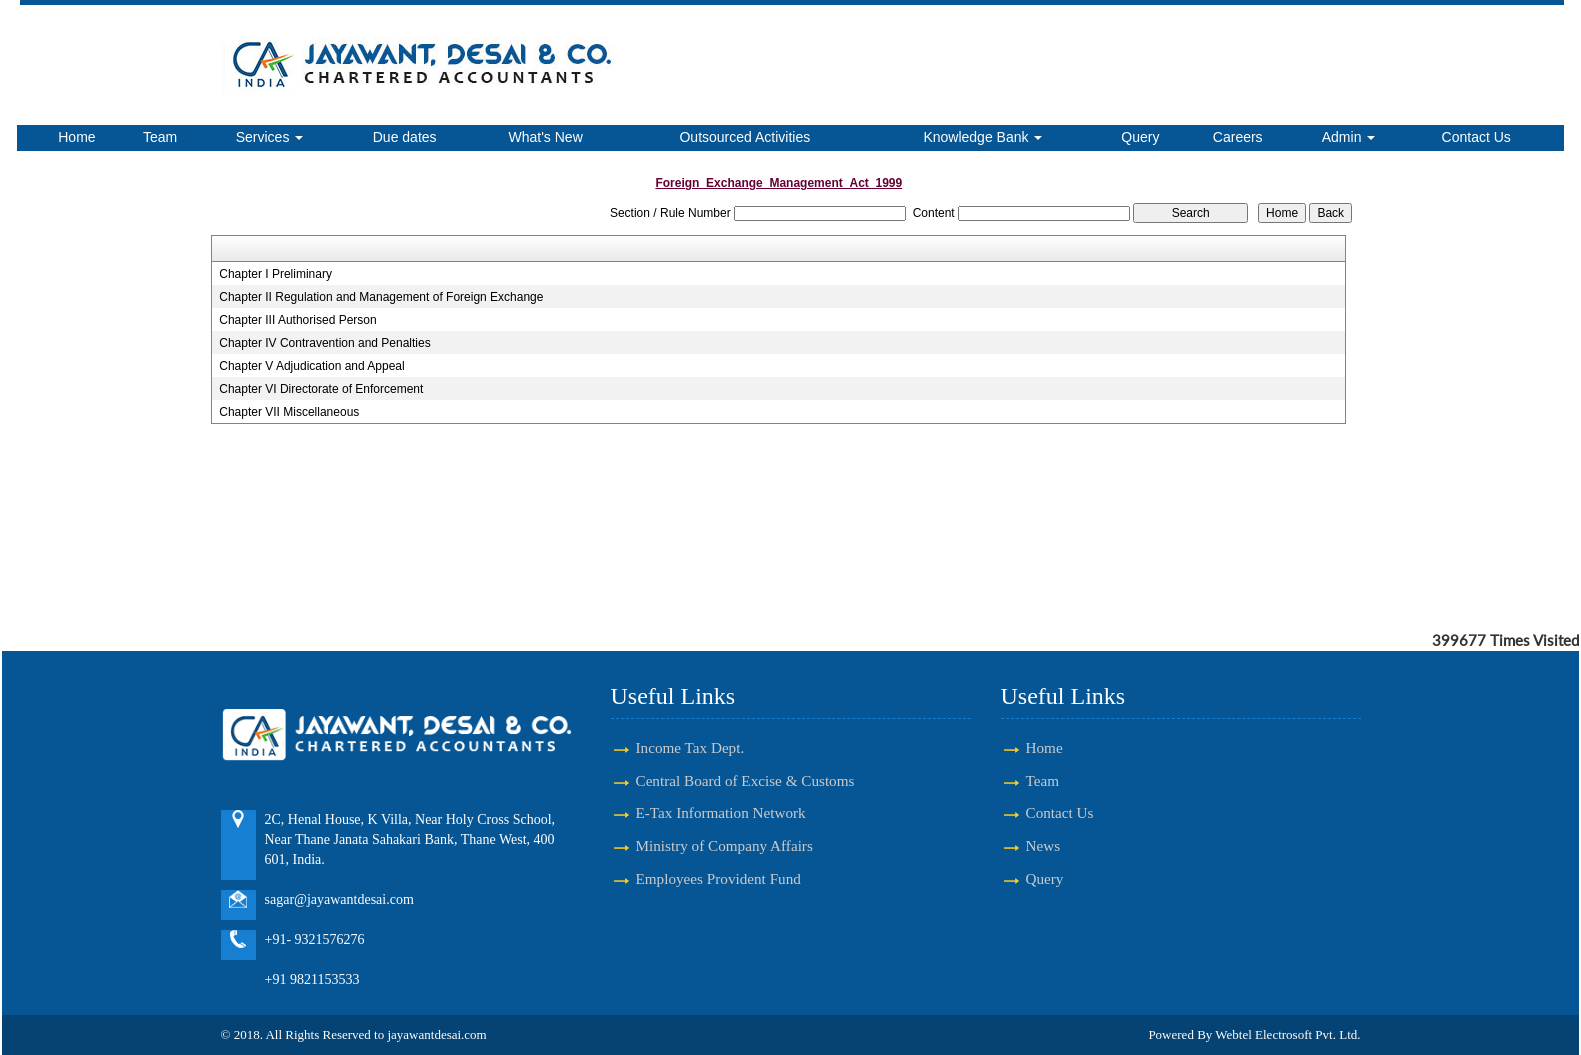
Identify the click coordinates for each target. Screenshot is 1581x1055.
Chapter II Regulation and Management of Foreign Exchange (381, 297)
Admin (1349, 137)
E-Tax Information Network (721, 812)
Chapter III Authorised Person (297, 320)
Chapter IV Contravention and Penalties (324, 343)
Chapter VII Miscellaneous (289, 412)
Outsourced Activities (744, 137)
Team (160, 137)
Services (270, 137)
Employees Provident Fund (718, 878)
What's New (546, 137)
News (1043, 845)
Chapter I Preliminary (275, 274)
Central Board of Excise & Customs (745, 780)
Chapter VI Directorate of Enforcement (321, 389)
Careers (1238, 137)
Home (76, 137)
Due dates (405, 137)
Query (1140, 137)
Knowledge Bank (982, 137)
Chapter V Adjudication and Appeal (311, 366)
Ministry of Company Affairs (724, 845)
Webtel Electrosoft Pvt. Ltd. (1287, 1034)
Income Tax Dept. (690, 747)
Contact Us (1476, 137)
